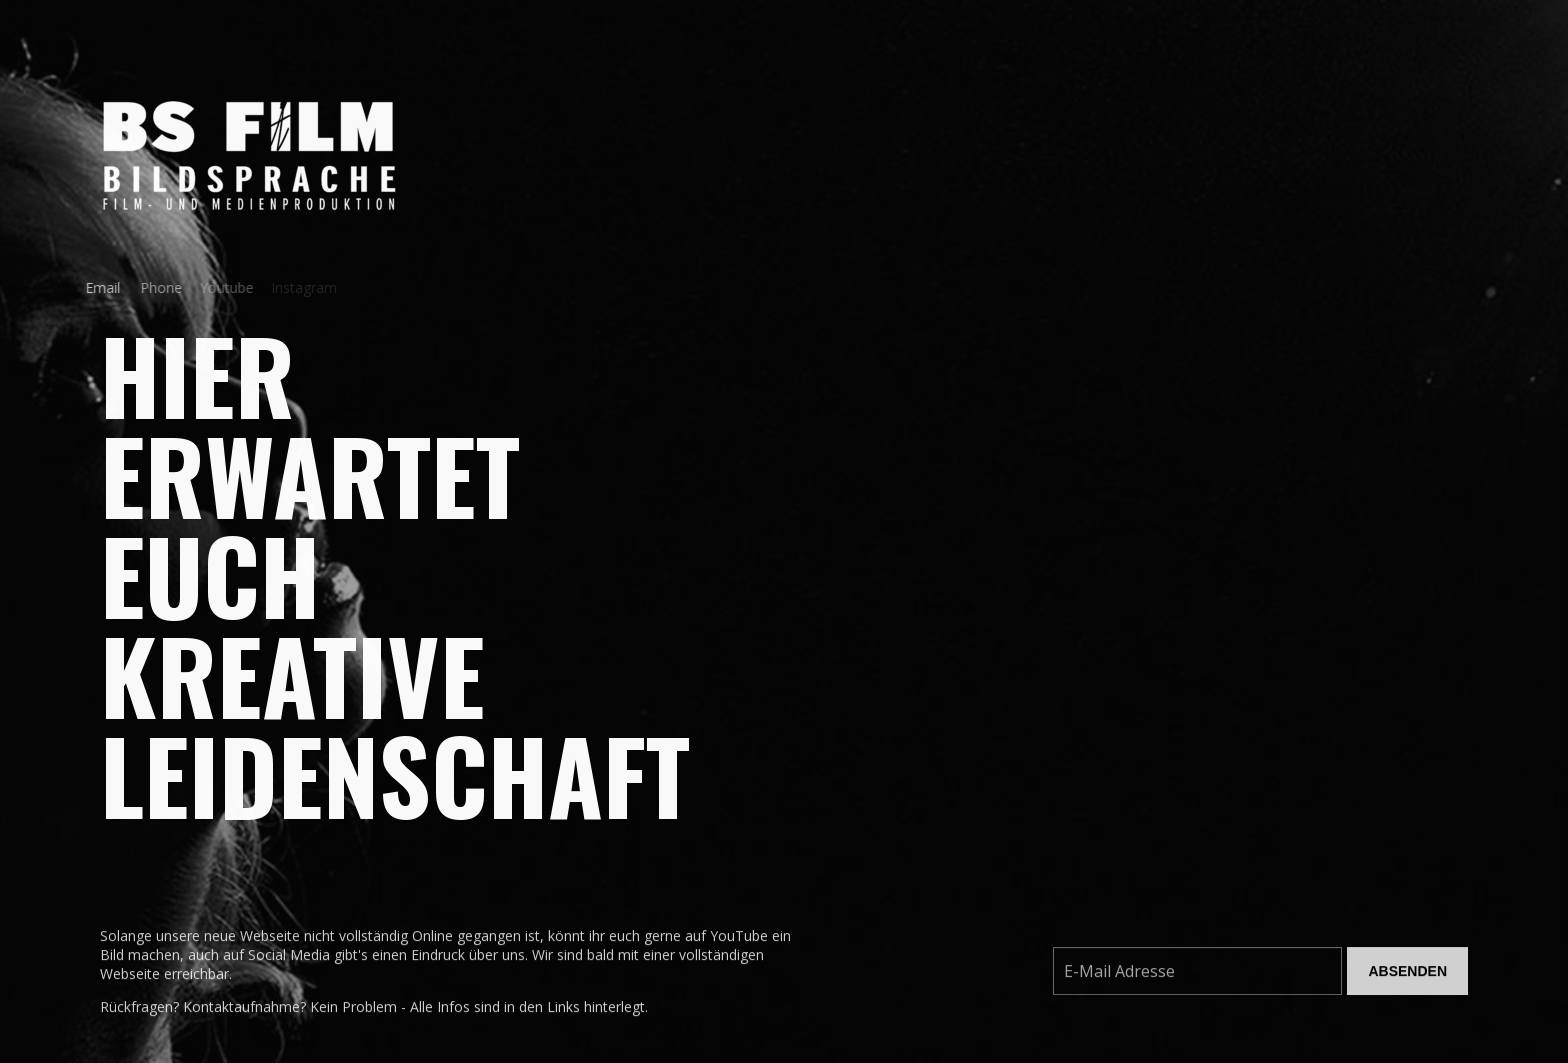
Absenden (1407, 976)
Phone (153, 287)
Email (96, 287)
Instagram (299, 287)
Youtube (218, 287)
